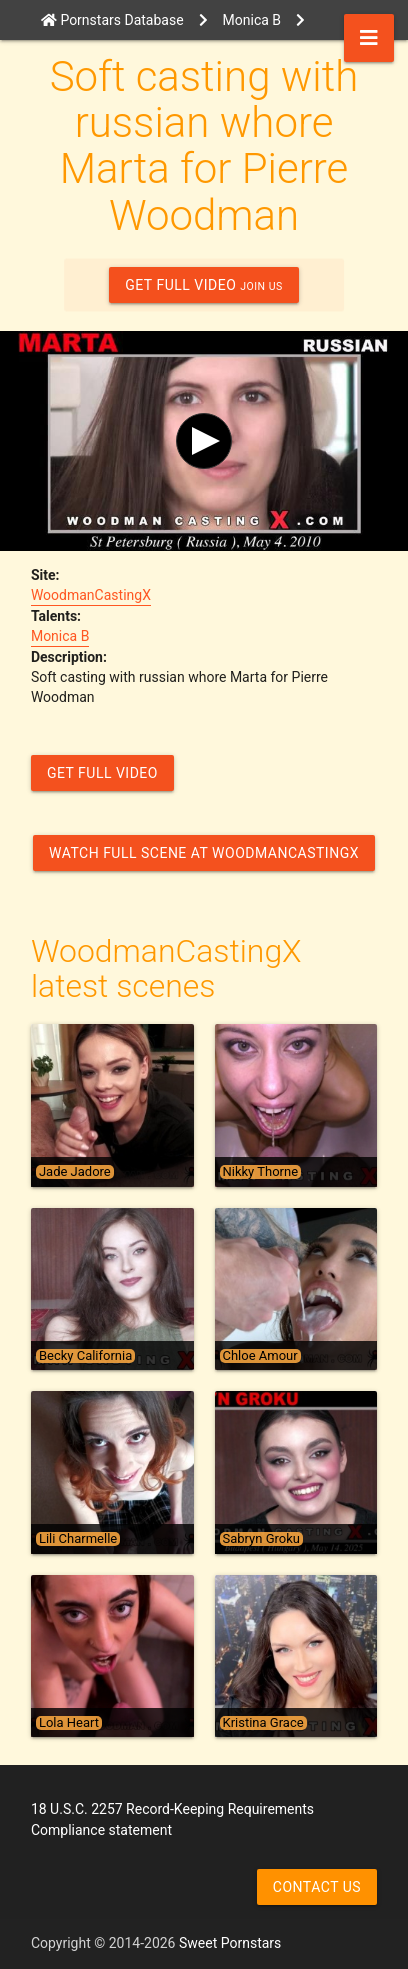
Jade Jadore (75, 1172)
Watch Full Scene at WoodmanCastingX (204, 853)
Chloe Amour (260, 1356)
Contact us (317, 1887)
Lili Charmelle (78, 1539)
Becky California (85, 1356)
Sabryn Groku (261, 1539)
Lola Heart (69, 1723)
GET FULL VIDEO (204, 285)
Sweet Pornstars (230, 1943)
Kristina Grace (263, 1723)
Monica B (60, 636)
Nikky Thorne (261, 1172)
